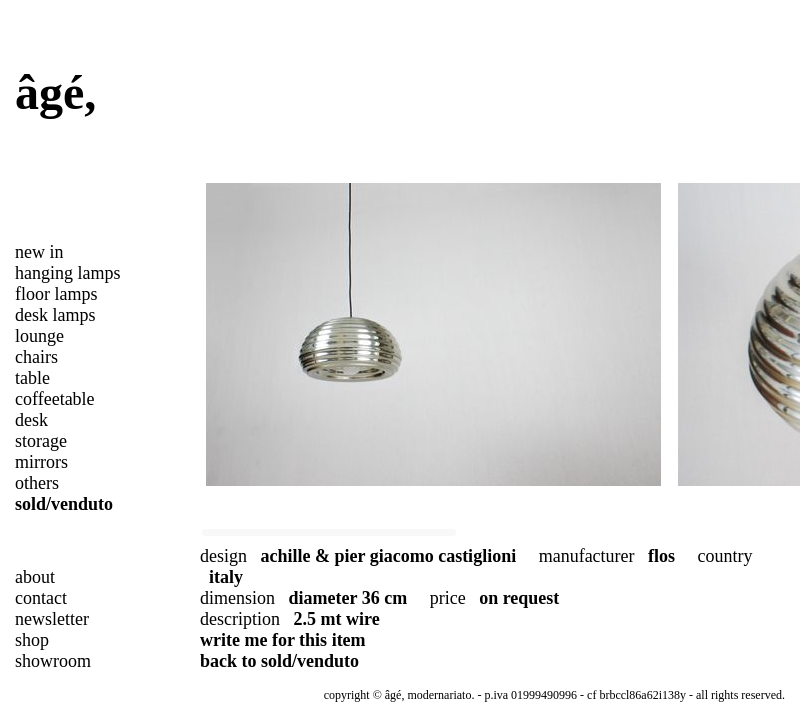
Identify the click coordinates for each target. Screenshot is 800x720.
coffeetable (55, 399)
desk (31, 420)
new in (39, 252)
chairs (36, 357)
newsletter (52, 619)
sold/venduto (64, 504)
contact (41, 598)
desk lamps (55, 315)
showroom (53, 661)
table (32, 378)
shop (32, 640)
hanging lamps (68, 273)
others (37, 483)
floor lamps (56, 294)
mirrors (41, 462)
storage (41, 441)
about (35, 577)
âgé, (55, 92)
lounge (39, 336)
